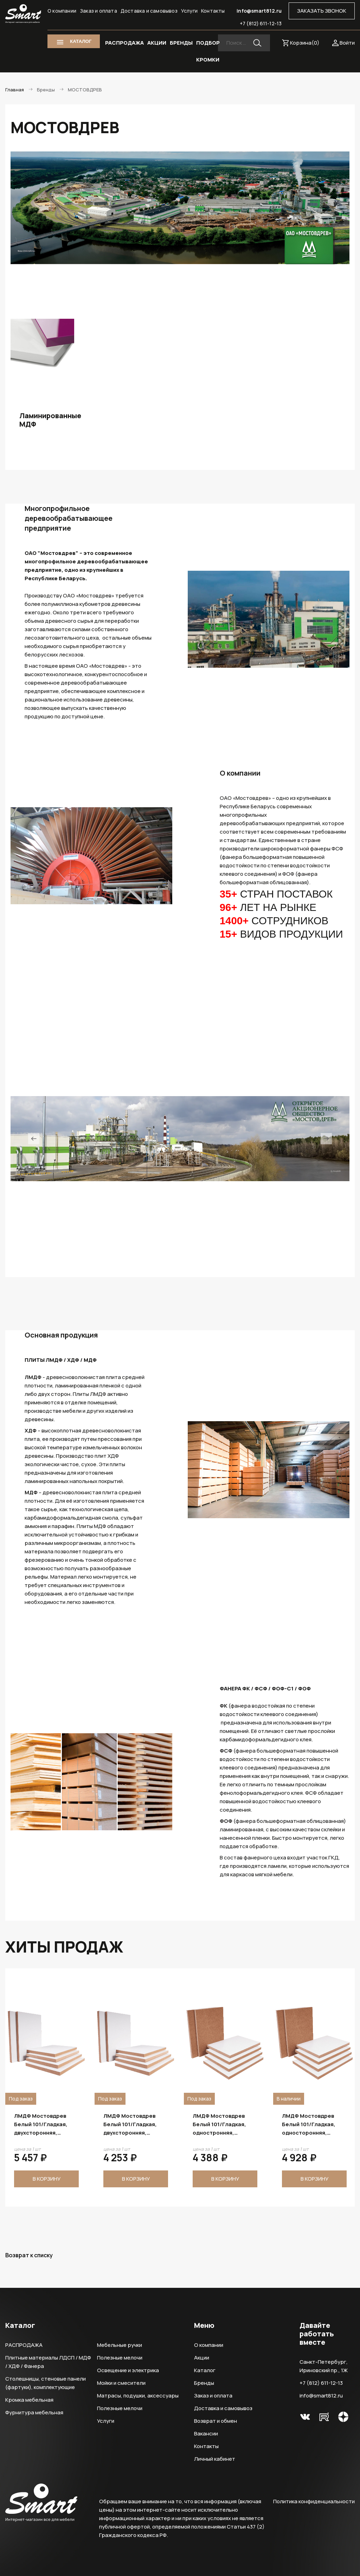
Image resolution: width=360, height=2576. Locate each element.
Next (326, 1138)
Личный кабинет (214, 2458)
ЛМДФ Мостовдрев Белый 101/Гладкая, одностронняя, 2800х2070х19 (308, 2124)
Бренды (204, 2383)
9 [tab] (219, 1261)
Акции (201, 2357)
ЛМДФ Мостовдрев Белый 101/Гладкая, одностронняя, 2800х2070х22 (41, 2124)
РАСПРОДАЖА (124, 42)
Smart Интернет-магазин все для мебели (23, 14)
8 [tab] (209, 1261)
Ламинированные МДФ (42, 420)
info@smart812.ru (259, 10)
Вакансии (206, 2433)
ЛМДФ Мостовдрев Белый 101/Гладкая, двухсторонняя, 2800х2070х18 (219, 2124)
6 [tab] (189, 1261)
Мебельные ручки (119, 2345)
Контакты (213, 10)
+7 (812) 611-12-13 (261, 23)
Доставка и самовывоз (149, 10)
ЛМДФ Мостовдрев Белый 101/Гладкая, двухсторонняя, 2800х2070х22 (130, 2124)
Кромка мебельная (29, 2399)
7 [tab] (199, 1261)
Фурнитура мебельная (34, 2412)
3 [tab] (160, 1261)
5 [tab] (179, 1261)
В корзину (46, 2178)
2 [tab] (150, 1261)
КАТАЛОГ (80, 41)
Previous (33, 1138)
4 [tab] (169, 1261)
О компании (61, 10)
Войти (347, 42)
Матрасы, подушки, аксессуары (138, 2395)
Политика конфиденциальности (314, 2501)
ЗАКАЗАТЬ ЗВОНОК (321, 10)
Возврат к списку (29, 2255)
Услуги (189, 10)
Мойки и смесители (121, 2383)
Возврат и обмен (215, 2421)
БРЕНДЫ (181, 42)
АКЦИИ (156, 42)
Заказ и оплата (98, 10)
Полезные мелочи (119, 2357)
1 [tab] (140, 1261)
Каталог (205, 2370)
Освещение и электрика (128, 2370)
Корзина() (305, 42)
